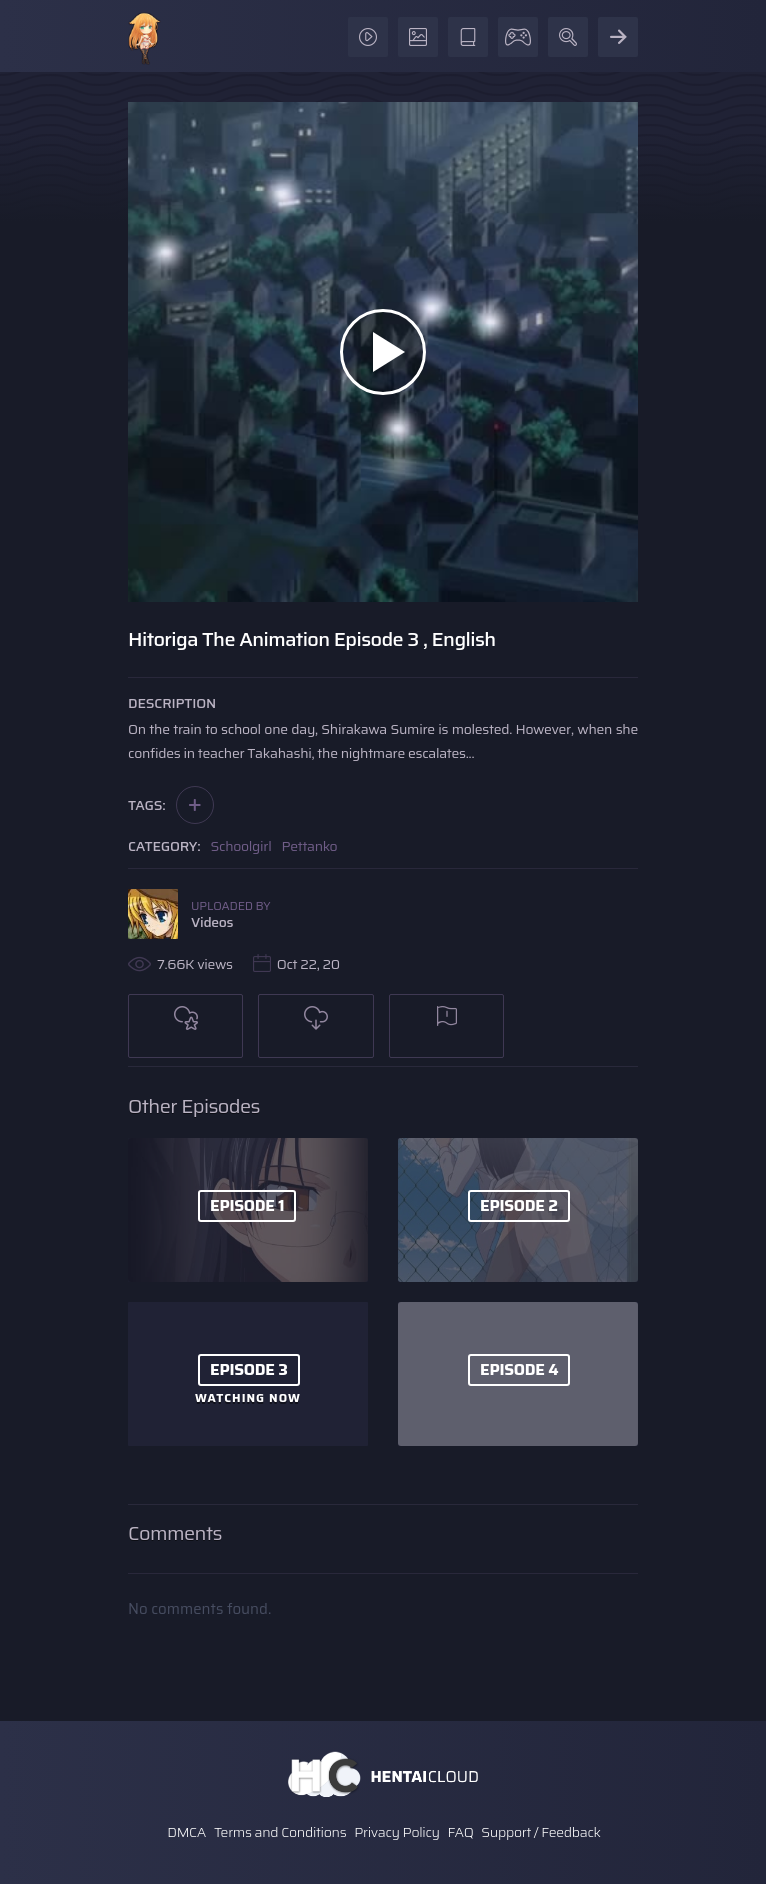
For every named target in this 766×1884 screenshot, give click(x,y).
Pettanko (309, 846)
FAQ (461, 1832)
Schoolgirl (241, 846)
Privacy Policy (397, 1832)
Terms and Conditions (280, 1832)
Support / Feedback (540, 1832)
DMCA (186, 1832)
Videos (212, 922)
